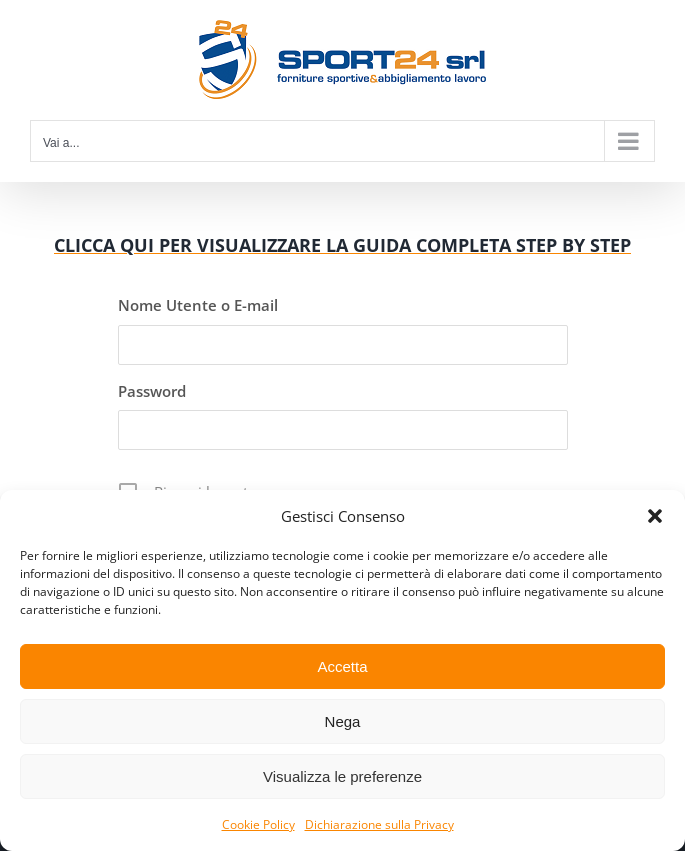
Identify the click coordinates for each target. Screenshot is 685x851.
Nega (343, 721)
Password (152, 391)
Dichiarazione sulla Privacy (379, 824)
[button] (655, 516)
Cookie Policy (258, 824)
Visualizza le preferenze (342, 776)
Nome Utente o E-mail (198, 305)
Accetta (342, 666)
